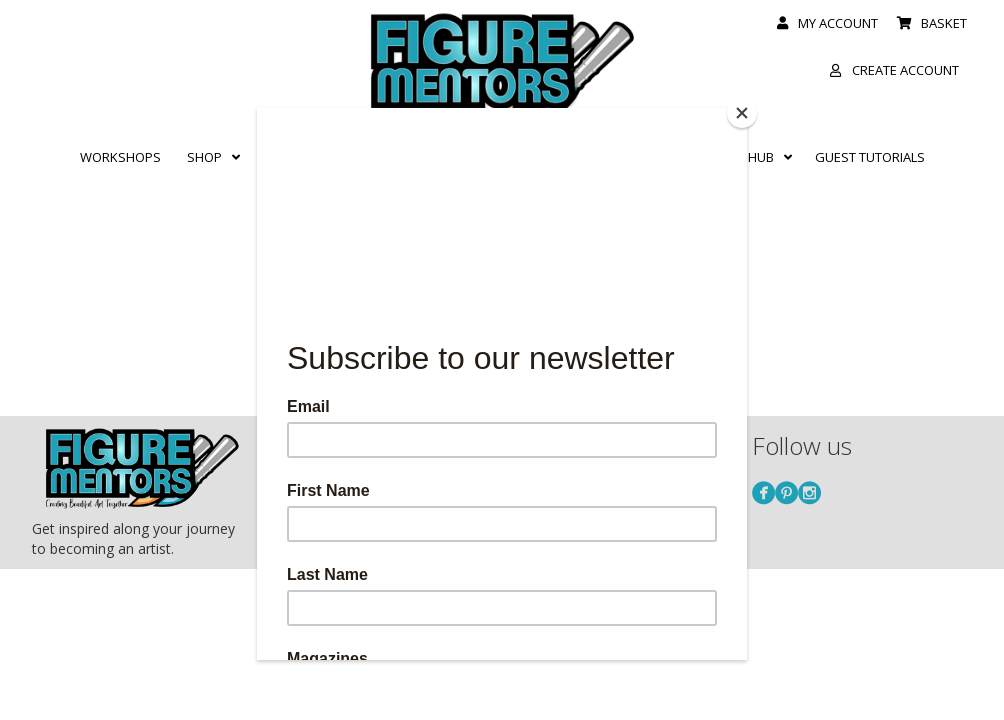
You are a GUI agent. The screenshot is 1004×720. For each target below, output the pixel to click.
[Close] (742, 113)
